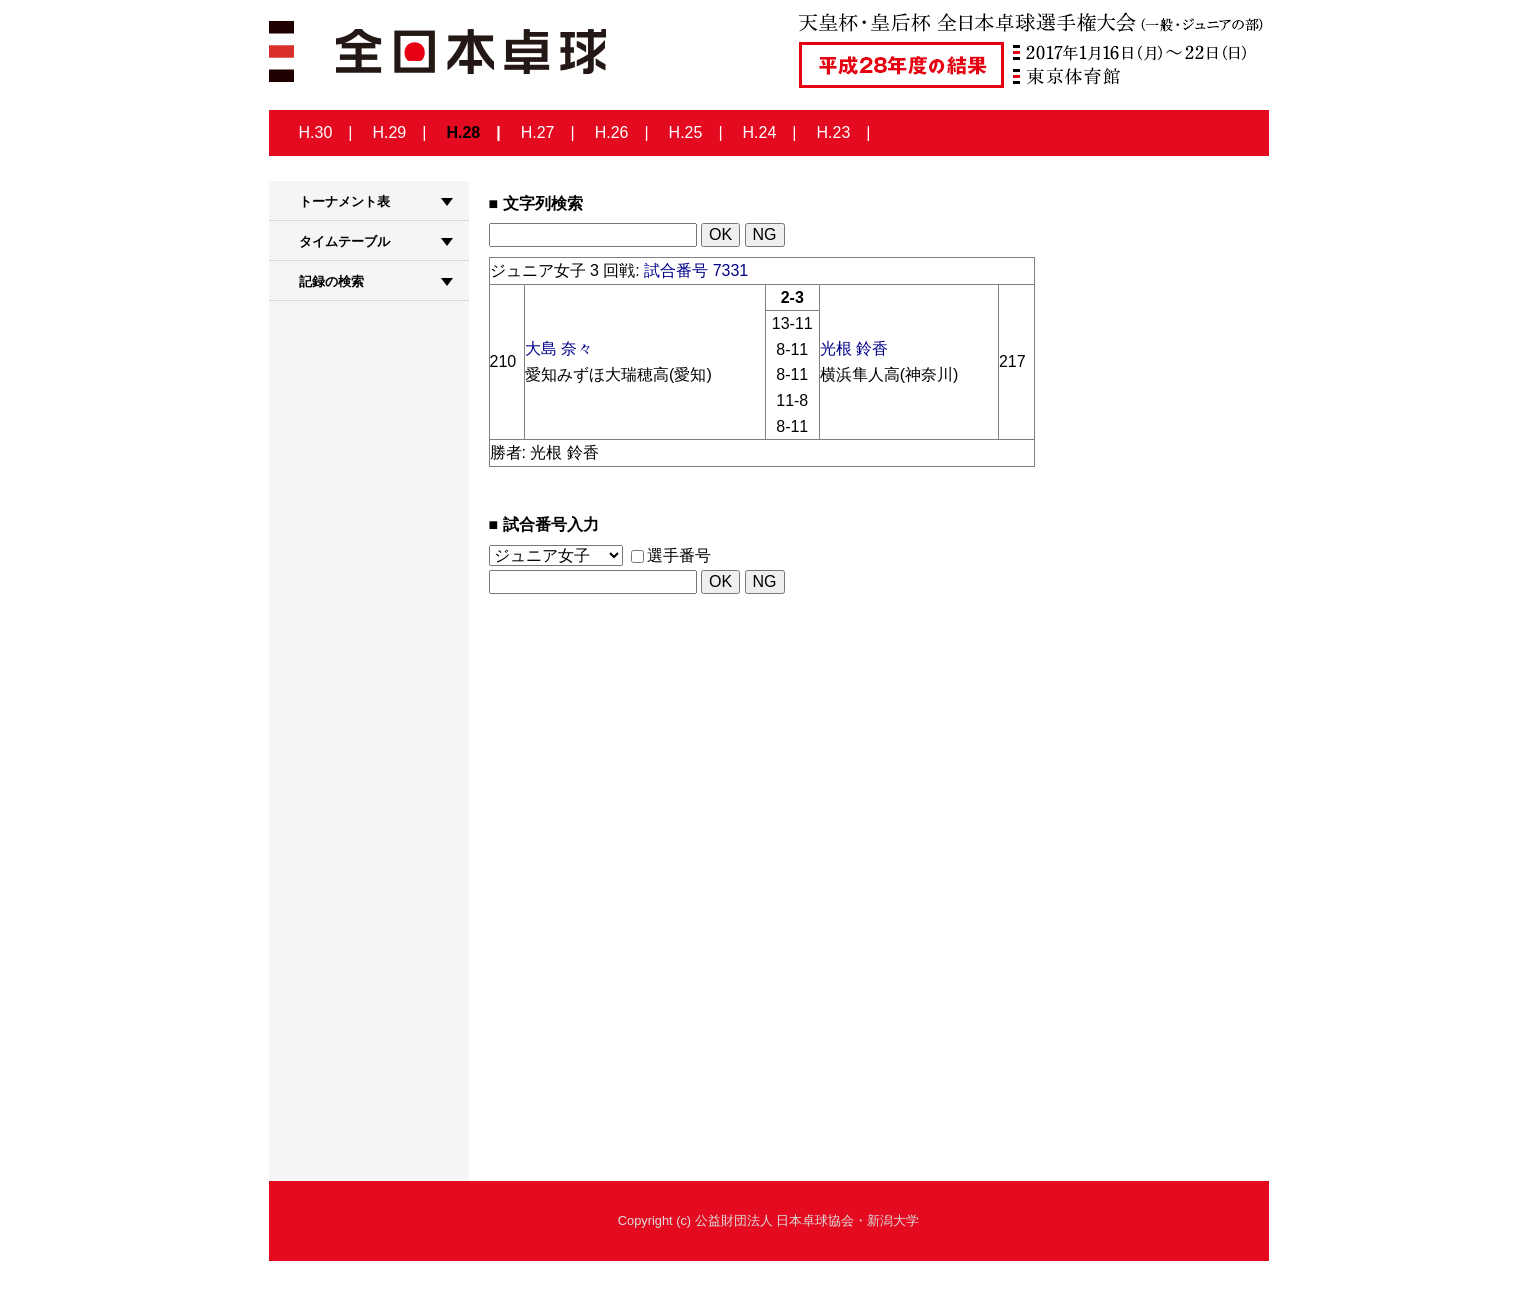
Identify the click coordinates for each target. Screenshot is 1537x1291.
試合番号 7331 (696, 270)
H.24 (760, 132)
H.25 (686, 132)
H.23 (834, 132)
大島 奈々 (559, 348)
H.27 (538, 132)
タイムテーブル (344, 241)
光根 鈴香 (854, 348)
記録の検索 (331, 281)
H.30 (316, 132)
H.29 (389, 132)
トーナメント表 (344, 201)
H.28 (463, 132)
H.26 (612, 132)
